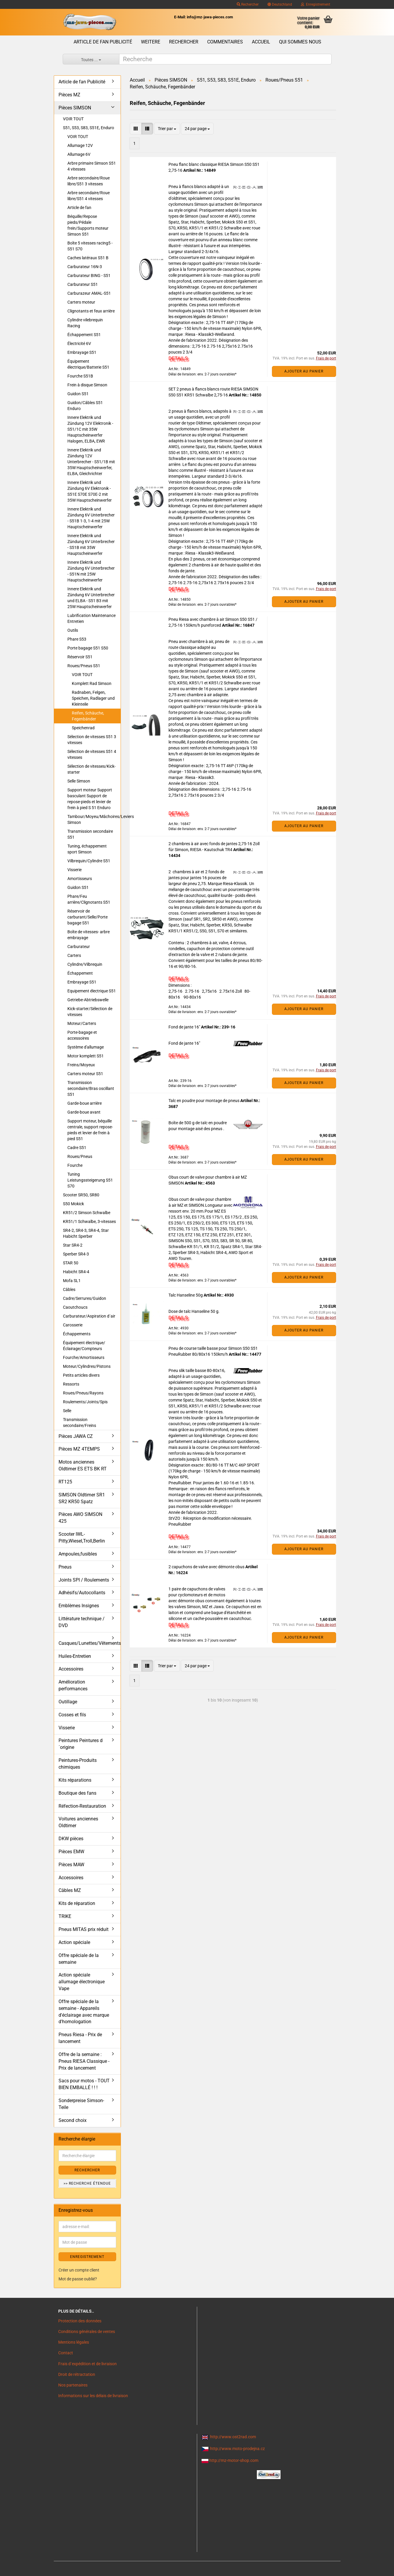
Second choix (73, 2120)
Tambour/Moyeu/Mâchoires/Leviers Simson (94, 819)
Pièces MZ (69, 95)
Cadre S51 (76, 1147)
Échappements (76, 1333)
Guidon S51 (78, 393)
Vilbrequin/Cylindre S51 (88, 860)
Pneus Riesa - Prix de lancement (80, 2038)
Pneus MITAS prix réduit (83, 1929)
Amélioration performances (73, 1685)
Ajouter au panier (303, 371)
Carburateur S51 (82, 284)
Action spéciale (74, 1942)
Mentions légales (73, 2342)
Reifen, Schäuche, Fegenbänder (88, 716)
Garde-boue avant (83, 1112)
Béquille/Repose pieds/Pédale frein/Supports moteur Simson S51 (87, 225)
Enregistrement (315, 4)
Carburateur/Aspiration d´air (89, 1316)
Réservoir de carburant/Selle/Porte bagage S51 (87, 917)
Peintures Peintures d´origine (81, 1744)
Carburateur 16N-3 (84, 266)
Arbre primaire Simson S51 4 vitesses (91, 166)
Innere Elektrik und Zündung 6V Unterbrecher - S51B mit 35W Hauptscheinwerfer (91, 544)
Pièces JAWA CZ (76, 1436)
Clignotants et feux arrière (91, 311)
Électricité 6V (79, 343)
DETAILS (178, 358)
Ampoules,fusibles (78, 1554)
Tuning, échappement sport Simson (87, 849)
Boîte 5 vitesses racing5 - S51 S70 (90, 246)
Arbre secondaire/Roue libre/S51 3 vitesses (88, 181)
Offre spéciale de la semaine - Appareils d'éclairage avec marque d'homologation (84, 2012)
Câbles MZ (70, 1890)
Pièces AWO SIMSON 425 (80, 1517)
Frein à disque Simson (87, 385)
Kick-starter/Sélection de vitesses (89, 1011)
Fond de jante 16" (184, 1027)
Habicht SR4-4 (76, 1271)
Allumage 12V (80, 145)
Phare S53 (76, 639)
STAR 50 (70, 1263)
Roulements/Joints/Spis (85, 1401)
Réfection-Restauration (82, 1806)
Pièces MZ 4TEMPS (79, 1449)
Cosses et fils (72, 1715)
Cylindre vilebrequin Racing (85, 322)
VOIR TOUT (73, 118)
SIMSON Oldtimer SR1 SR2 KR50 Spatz (82, 1498)
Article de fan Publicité (103, 42)
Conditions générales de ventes (86, 2331)
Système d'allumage (85, 1047)
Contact (65, 2352)
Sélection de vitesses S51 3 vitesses (91, 739)
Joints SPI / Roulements (84, 1580)
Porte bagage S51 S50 (87, 648)
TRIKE (65, 1916)
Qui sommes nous (300, 42)
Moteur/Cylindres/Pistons (87, 1366)
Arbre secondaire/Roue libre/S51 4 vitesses (88, 195)
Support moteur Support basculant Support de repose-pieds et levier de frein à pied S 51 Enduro (89, 799)
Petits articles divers (81, 1375)
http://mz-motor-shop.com (233, 2460)
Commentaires (225, 42)
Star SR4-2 (72, 1245)
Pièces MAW (71, 1864)
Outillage (68, 1702)
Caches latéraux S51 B (87, 257)
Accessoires (71, 1669)
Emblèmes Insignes (79, 1605)
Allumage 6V (78, 154)
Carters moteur (81, 302)
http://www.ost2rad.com (233, 2436)
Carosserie (72, 1325)
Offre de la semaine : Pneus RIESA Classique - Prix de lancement (84, 2061)
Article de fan (79, 207)
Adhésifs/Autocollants (82, 1592)
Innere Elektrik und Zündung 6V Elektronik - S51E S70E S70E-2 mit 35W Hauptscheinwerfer (89, 491)
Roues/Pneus (79, 1156)
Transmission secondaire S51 (90, 834)
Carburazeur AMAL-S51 (89, 293)
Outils (72, 630)
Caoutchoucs (75, 1307)
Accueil (261, 42)
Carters (74, 955)
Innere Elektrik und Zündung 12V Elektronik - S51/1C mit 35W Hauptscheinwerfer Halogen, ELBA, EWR (90, 429)
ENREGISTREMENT (87, 2257)
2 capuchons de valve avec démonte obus (206, 1566)
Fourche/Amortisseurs (83, 1357)
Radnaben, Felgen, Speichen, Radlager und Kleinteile (93, 698)
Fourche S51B (80, 376)
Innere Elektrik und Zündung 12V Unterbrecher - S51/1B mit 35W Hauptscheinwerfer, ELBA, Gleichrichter (91, 462)
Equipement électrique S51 (91, 991)
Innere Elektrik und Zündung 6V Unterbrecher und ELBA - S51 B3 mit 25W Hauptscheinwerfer (91, 598)
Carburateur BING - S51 (89, 275)
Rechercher (248, 4)
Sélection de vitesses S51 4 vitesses (91, 754)
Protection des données (79, 2321)
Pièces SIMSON (75, 108)
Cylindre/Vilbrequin (84, 964)
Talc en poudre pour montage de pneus (204, 1100)
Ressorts (71, 1384)
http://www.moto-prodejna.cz (237, 2448)
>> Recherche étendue (87, 2183)
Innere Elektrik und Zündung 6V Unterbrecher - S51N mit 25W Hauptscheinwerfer (91, 571)
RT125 (65, 1482)
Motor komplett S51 (85, 1056)
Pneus (65, 1567)
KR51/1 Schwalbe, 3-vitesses (89, 1221)
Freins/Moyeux (81, 1064)
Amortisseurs (79, 878)
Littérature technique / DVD (82, 1622)
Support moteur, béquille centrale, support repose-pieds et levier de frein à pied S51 (90, 1130)
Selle (67, 1410)
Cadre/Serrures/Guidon (84, 1298)
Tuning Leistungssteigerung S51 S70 (90, 1180)
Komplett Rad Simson (91, 683)
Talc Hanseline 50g (186, 1295)
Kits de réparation (77, 1903)
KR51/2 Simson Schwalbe (86, 1212)
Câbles (69, 1289)
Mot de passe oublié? (78, 2279)
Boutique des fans (77, 1793)
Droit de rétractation (76, 2374)
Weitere (150, 42)
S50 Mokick (73, 1203)
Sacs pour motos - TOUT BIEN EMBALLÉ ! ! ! (84, 2084)
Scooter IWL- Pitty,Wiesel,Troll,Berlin (82, 1537)
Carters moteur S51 (85, 1073)
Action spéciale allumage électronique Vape (82, 1981)
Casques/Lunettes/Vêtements (90, 1643)
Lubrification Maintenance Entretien (91, 618)
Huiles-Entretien (75, 1656)
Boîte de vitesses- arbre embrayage (88, 934)
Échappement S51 (84, 334)
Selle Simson (78, 781)
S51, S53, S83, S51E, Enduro (88, 127)
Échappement (80, 973)
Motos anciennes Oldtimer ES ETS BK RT (83, 1465)
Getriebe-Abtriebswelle (87, 999)
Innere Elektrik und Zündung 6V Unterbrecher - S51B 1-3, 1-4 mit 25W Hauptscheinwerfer (91, 518)
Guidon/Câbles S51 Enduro (85, 405)
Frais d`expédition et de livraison (87, 2363)
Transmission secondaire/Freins (79, 1422)
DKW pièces (71, 1838)
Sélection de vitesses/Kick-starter (91, 769)
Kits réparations (75, 1780)
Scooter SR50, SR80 (81, 1195)
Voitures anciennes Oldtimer (78, 1822)
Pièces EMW (71, 1851)
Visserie (74, 869)
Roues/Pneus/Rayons (83, 1393)
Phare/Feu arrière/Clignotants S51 (88, 899)
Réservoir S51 (80, 656)
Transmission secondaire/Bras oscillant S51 (90, 1088)
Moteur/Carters (81, 1023)
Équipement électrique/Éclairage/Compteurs (84, 1345)
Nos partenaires (72, 2385)
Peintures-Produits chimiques (78, 1763)
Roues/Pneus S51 (83, 665)
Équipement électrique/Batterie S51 (88, 364)
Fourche (74, 1165)
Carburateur (78, 946)
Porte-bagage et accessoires (82, 1035)
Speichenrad (83, 727)
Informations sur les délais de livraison (93, 2395)
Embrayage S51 (81, 352)
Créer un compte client (79, 2270)
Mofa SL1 (72, 1280)
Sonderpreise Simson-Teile (81, 2104)
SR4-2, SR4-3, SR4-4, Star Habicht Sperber (86, 1233)
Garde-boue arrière (84, 1103)
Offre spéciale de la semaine (79, 1959)
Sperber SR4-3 (76, 1254)
